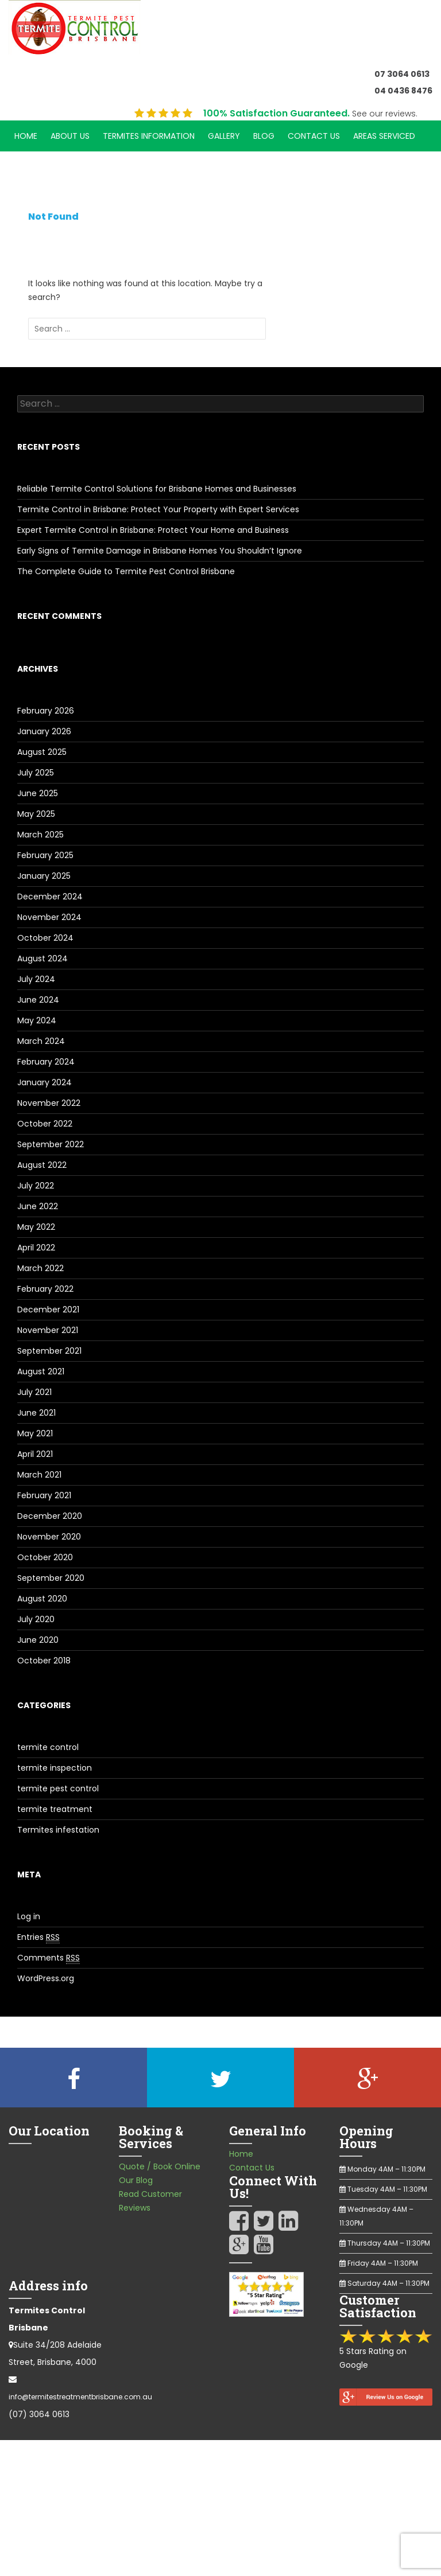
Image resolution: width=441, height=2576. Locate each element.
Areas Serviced (384, 136)
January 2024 (44, 1082)
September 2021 (49, 1351)
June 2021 (36, 1412)
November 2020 (49, 1536)
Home (25, 136)
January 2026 (44, 731)
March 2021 (39, 1474)
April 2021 (35, 1454)
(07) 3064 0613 (39, 2414)
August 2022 (42, 1165)
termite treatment (54, 1809)
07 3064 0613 (402, 74)
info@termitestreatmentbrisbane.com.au (80, 2397)
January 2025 (44, 876)
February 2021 (44, 1495)
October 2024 (45, 938)
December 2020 (49, 1516)
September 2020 (50, 1578)
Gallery (224, 136)
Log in (28, 1916)
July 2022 (35, 1185)
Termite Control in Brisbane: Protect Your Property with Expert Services (158, 509)
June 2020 (38, 1640)
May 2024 (36, 1020)
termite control (48, 1747)
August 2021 (40, 1371)
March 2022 (40, 1268)
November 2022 (48, 1103)
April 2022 (36, 1247)
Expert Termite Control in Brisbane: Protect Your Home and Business (153, 530)
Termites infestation (58, 1829)
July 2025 (35, 772)
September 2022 (50, 1144)
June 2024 (38, 1000)
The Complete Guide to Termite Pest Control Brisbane (126, 571)
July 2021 (34, 1392)
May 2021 (35, 1433)
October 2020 (45, 1557)
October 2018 (44, 1660)
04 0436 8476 (403, 90)
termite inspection (54, 1768)
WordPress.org (45, 1978)
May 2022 (36, 1227)
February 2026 (45, 710)
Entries (38, 1937)
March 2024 (41, 1041)
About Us (70, 136)
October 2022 (44, 1123)
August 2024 (42, 958)
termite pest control (58, 1788)
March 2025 (40, 834)
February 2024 (46, 1061)
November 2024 (49, 917)
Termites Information (149, 136)
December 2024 (50, 896)
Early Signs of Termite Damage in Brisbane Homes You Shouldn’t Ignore (159, 550)
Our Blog (136, 2180)
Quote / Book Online (159, 2166)
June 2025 (37, 793)
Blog (263, 136)
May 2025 (36, 814)
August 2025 (42, 752)
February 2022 (45, 1289)
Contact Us (314, 136)
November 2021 (47, 1330)
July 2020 (36, 1619)
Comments (48, 1958)
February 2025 (45, 855)
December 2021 (48, 1309)
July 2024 (36, 979)
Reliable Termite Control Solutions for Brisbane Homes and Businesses (156, 488)
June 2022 (37, 1206)
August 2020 (42, 1598)
